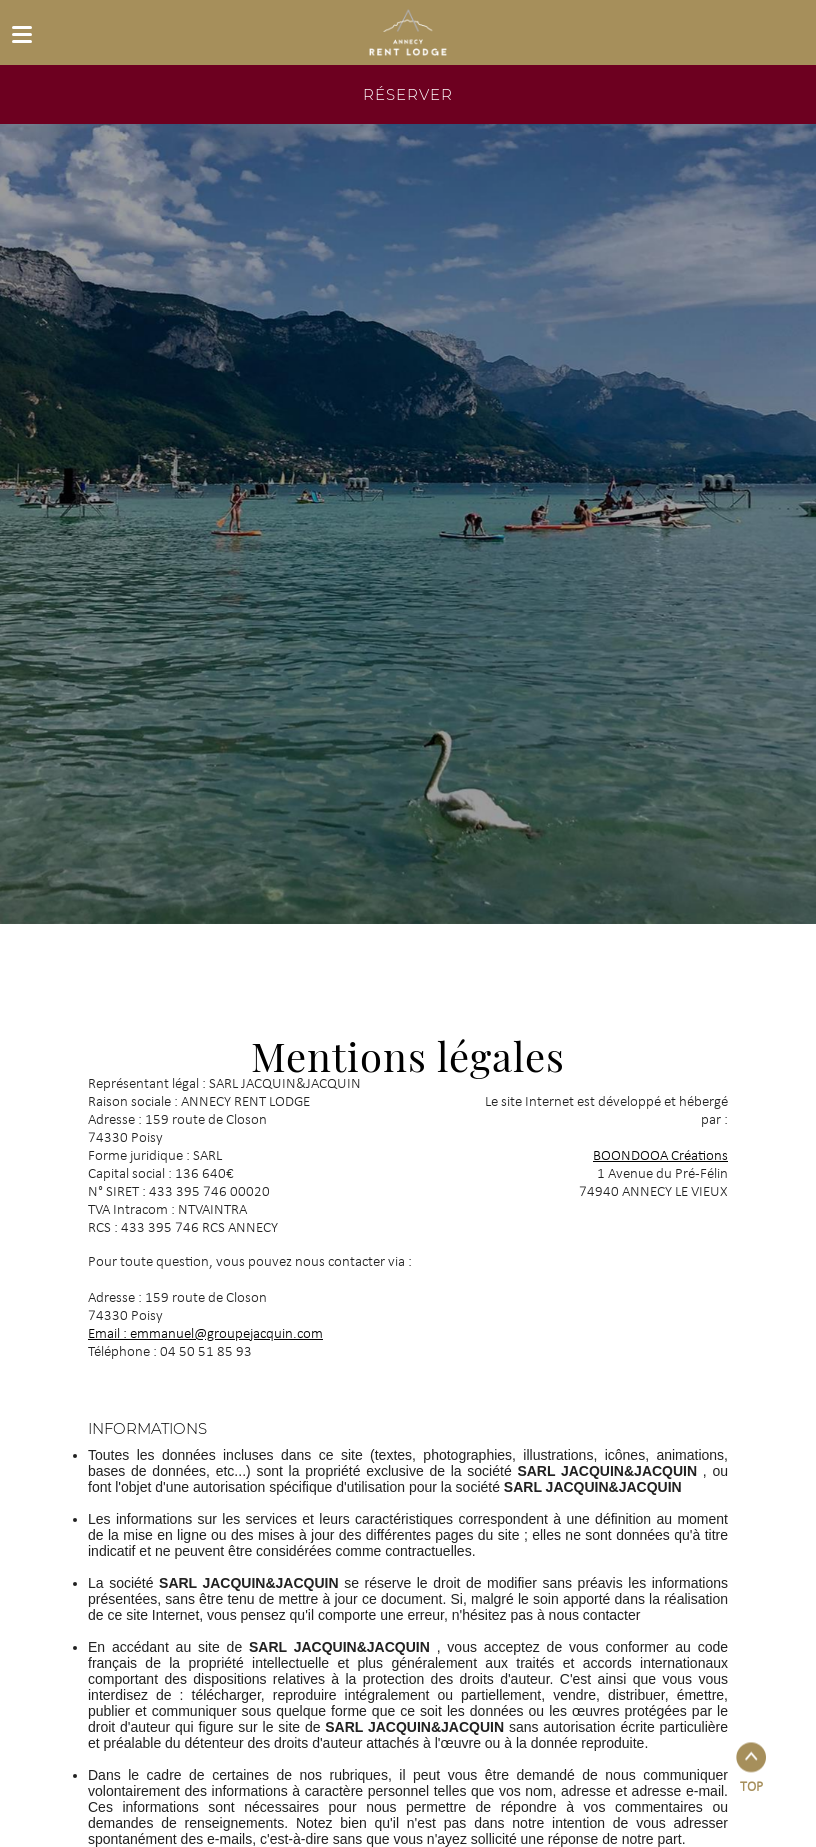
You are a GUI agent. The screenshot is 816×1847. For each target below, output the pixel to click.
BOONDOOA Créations (660, 1156)
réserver (408, 94)
